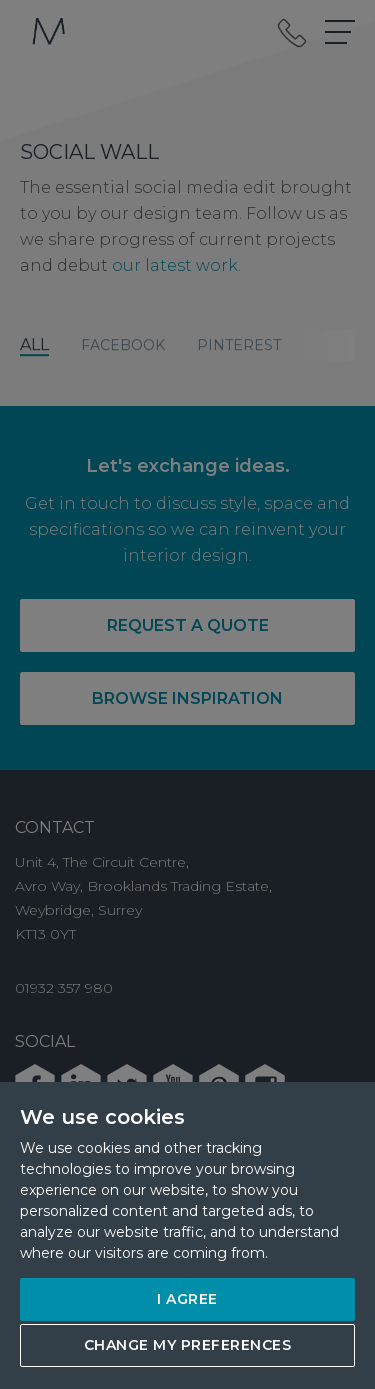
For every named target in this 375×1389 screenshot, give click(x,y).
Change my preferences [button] (188, 1345)
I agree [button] (187, 1299)
